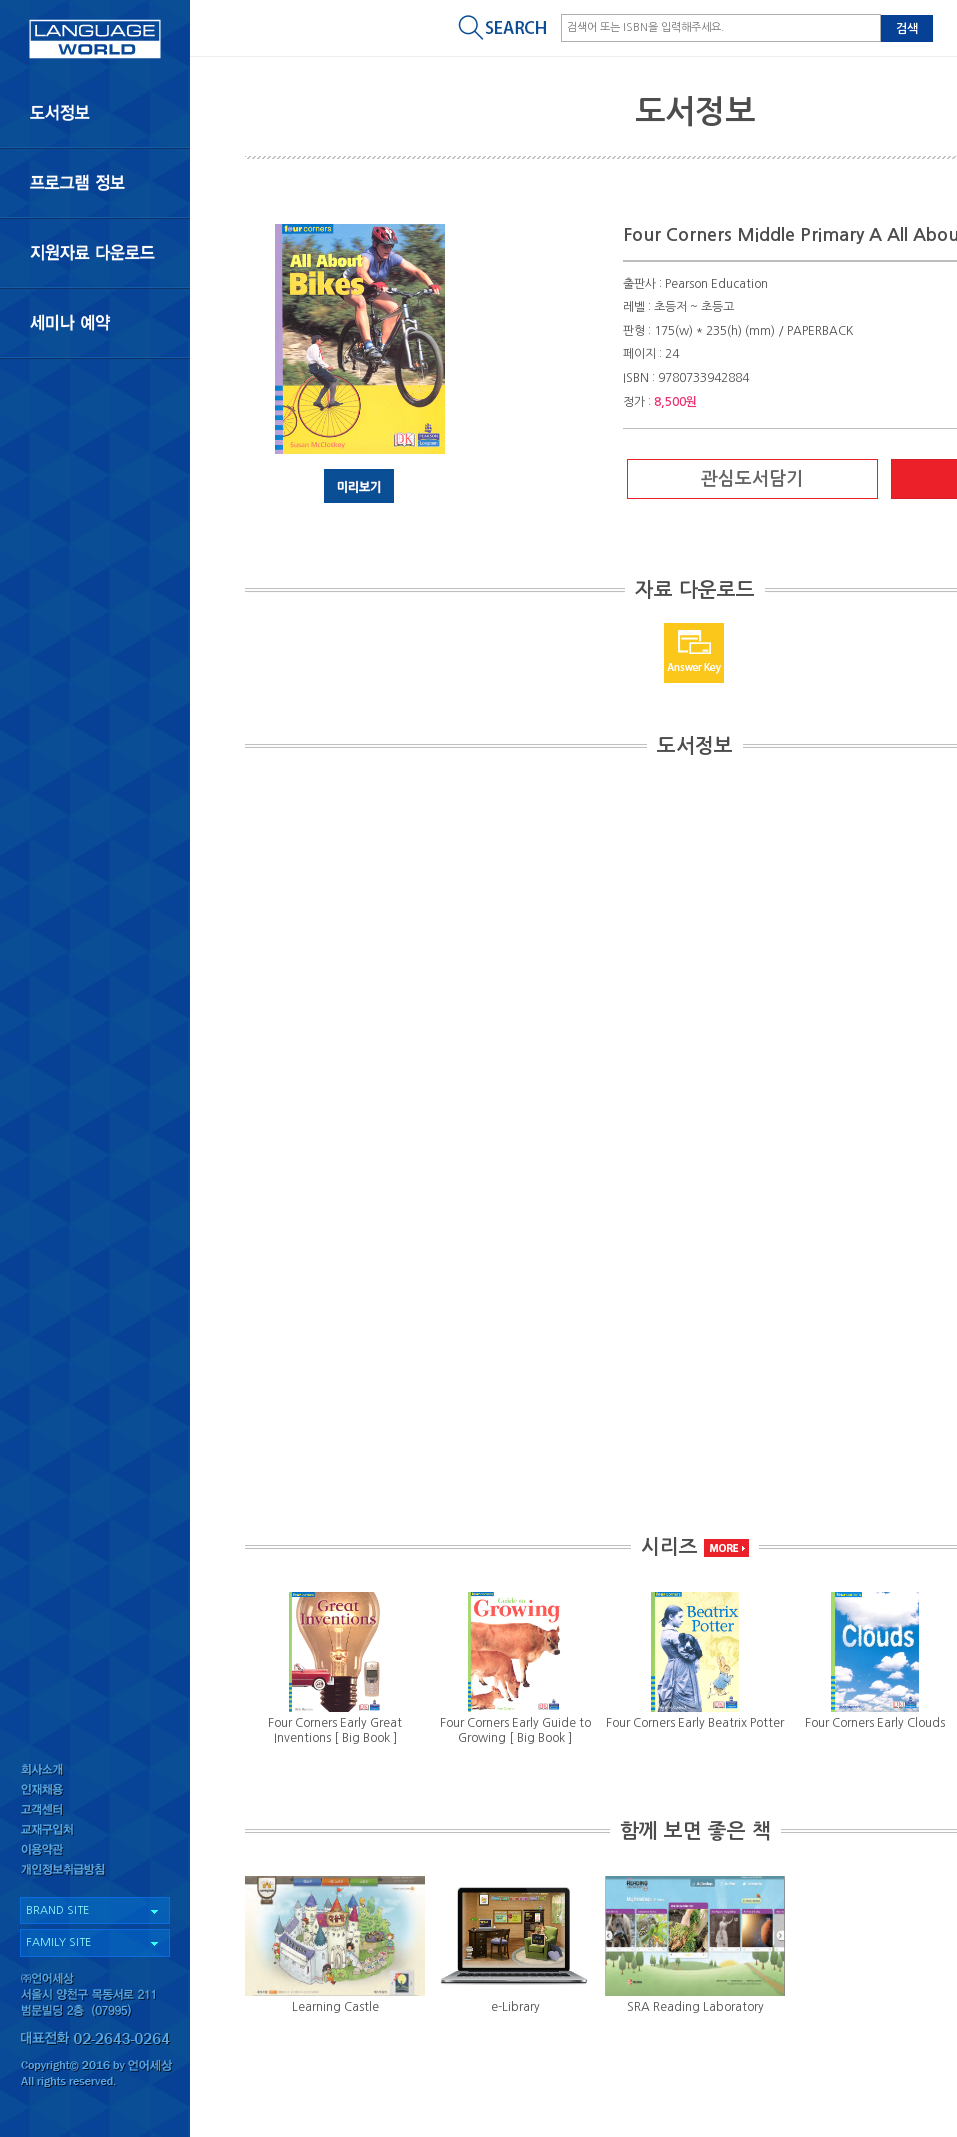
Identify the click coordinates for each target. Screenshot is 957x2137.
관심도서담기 (752, 479)
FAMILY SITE (58, 1942)
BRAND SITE (57, 1910)
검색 (907, 29)
